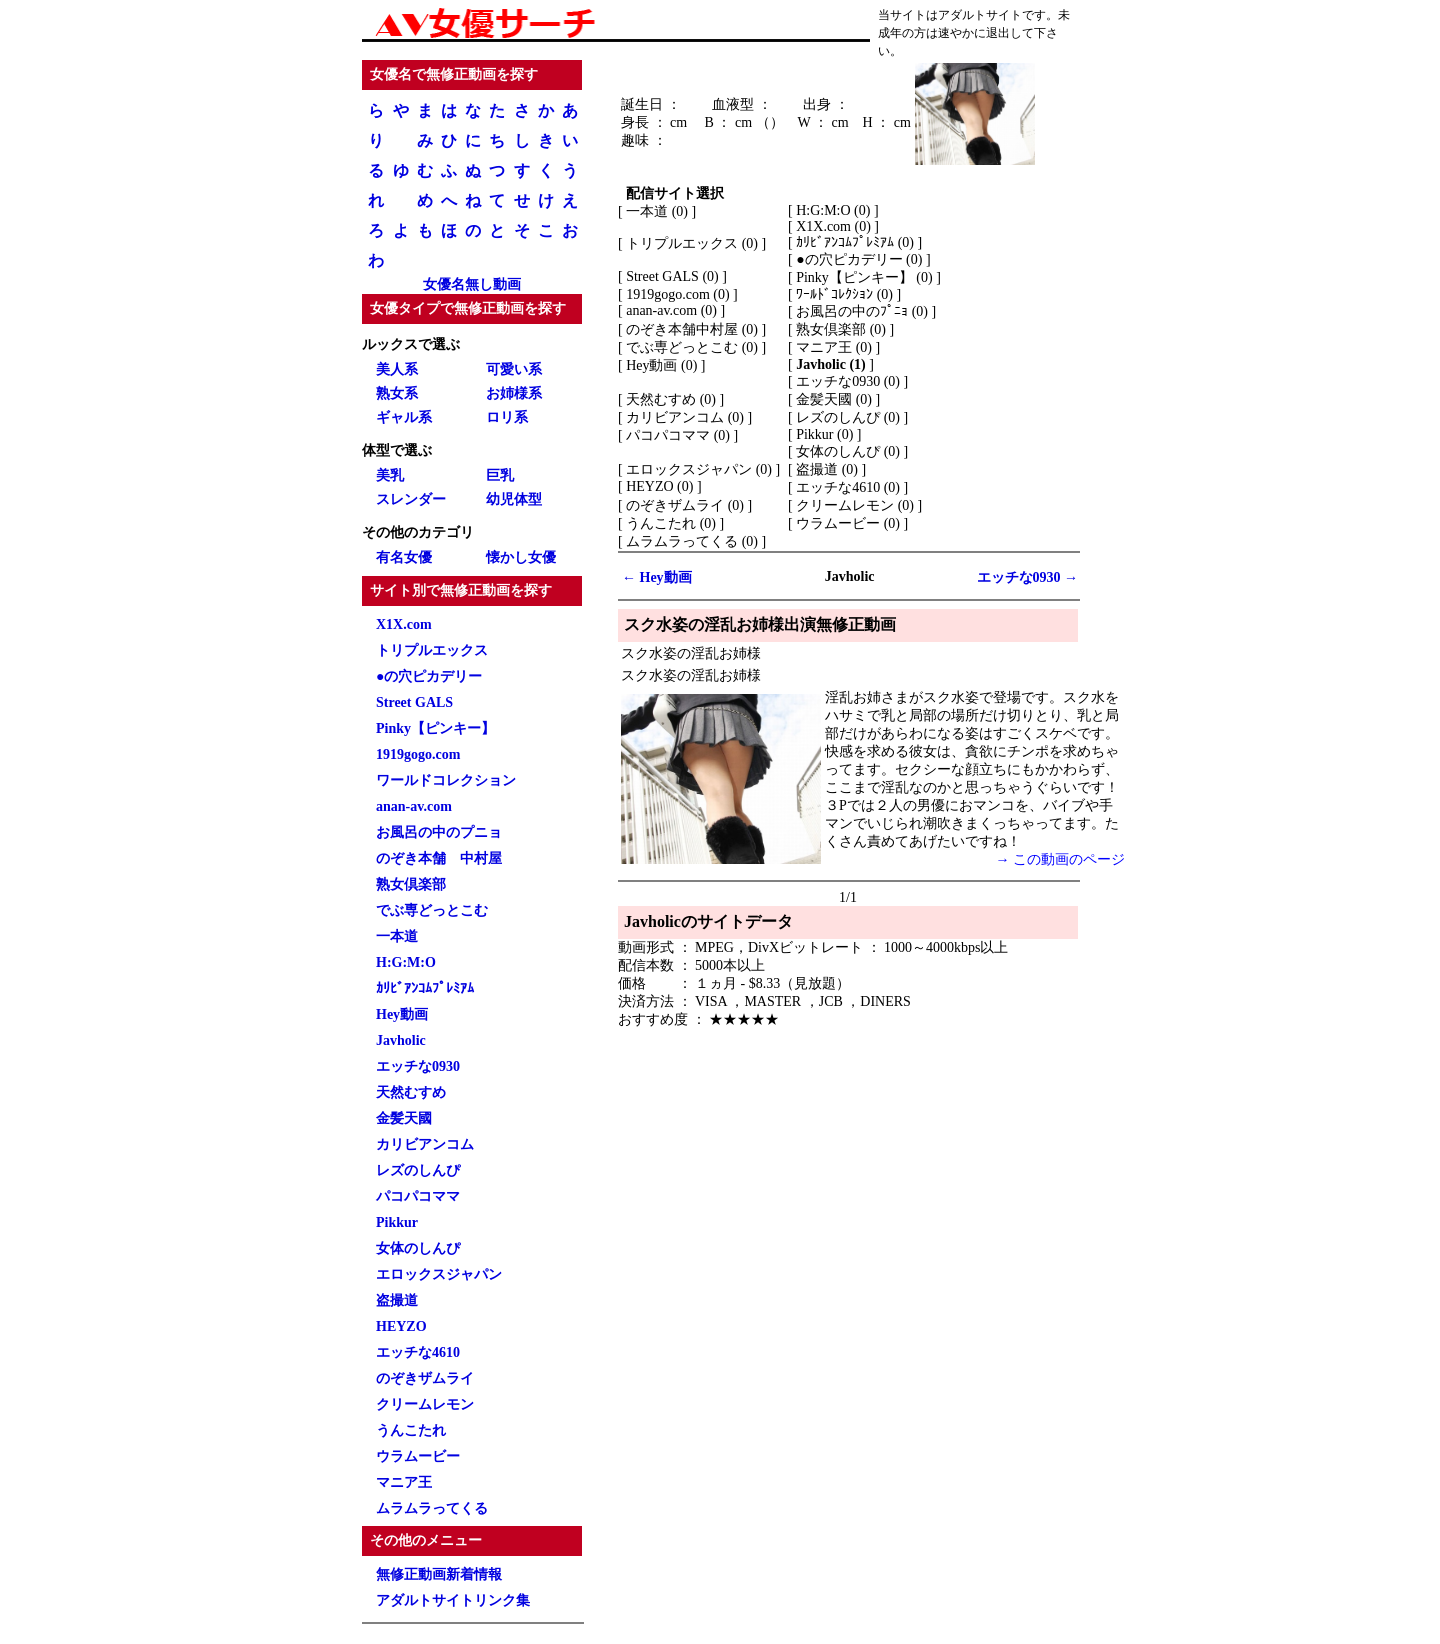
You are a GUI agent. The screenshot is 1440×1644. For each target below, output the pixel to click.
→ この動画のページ (1061, 859)
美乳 (390, 475)
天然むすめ (411, 1092)
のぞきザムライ (425, 1378)
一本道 (397, 936)
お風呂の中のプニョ (439, 832)
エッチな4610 (418, 1352)
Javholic (401, 1040)
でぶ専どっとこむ (432, 910)
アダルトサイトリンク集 (453, 1600)
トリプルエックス (432, 650)
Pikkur (397, 1222)
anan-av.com (414, 806)
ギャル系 (404, 417)
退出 (998, 33)
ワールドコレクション (446, 780)
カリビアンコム (425, 1144)
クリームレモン (425, 1404)
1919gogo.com (418, 754)
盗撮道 (397, 1300)
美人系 (397, 369)
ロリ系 (507, 417)
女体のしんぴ (418, 1248)
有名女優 (404, 557)
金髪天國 (404, 1118)
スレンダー (411, 499)
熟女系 (397, 393)
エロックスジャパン (439, 1274)
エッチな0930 (418, 1066)
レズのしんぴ (418, 1170)
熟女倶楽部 (411, 884)
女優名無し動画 (472, 284)
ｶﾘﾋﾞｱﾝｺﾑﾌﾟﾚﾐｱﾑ (425, 988)
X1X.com (404, 624)
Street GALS (414, 702)
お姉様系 (514, 393)
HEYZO (401, 1326)
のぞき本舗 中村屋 (439, 858)
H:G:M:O (406, 962)
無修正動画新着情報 (439, 1574)
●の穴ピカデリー (429, 676)
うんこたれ (411, 1430)
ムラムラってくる (432, 1508)
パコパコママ (418, 1196)
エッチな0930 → (1028, 577)
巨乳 (500, 475)
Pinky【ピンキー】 (435, 728)
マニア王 (404, 1482)
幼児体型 (514, 499)
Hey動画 (402, 1014)
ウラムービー (418, 1456)
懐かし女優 (521, 557)
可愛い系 (514, 369)
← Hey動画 (657, 577)
